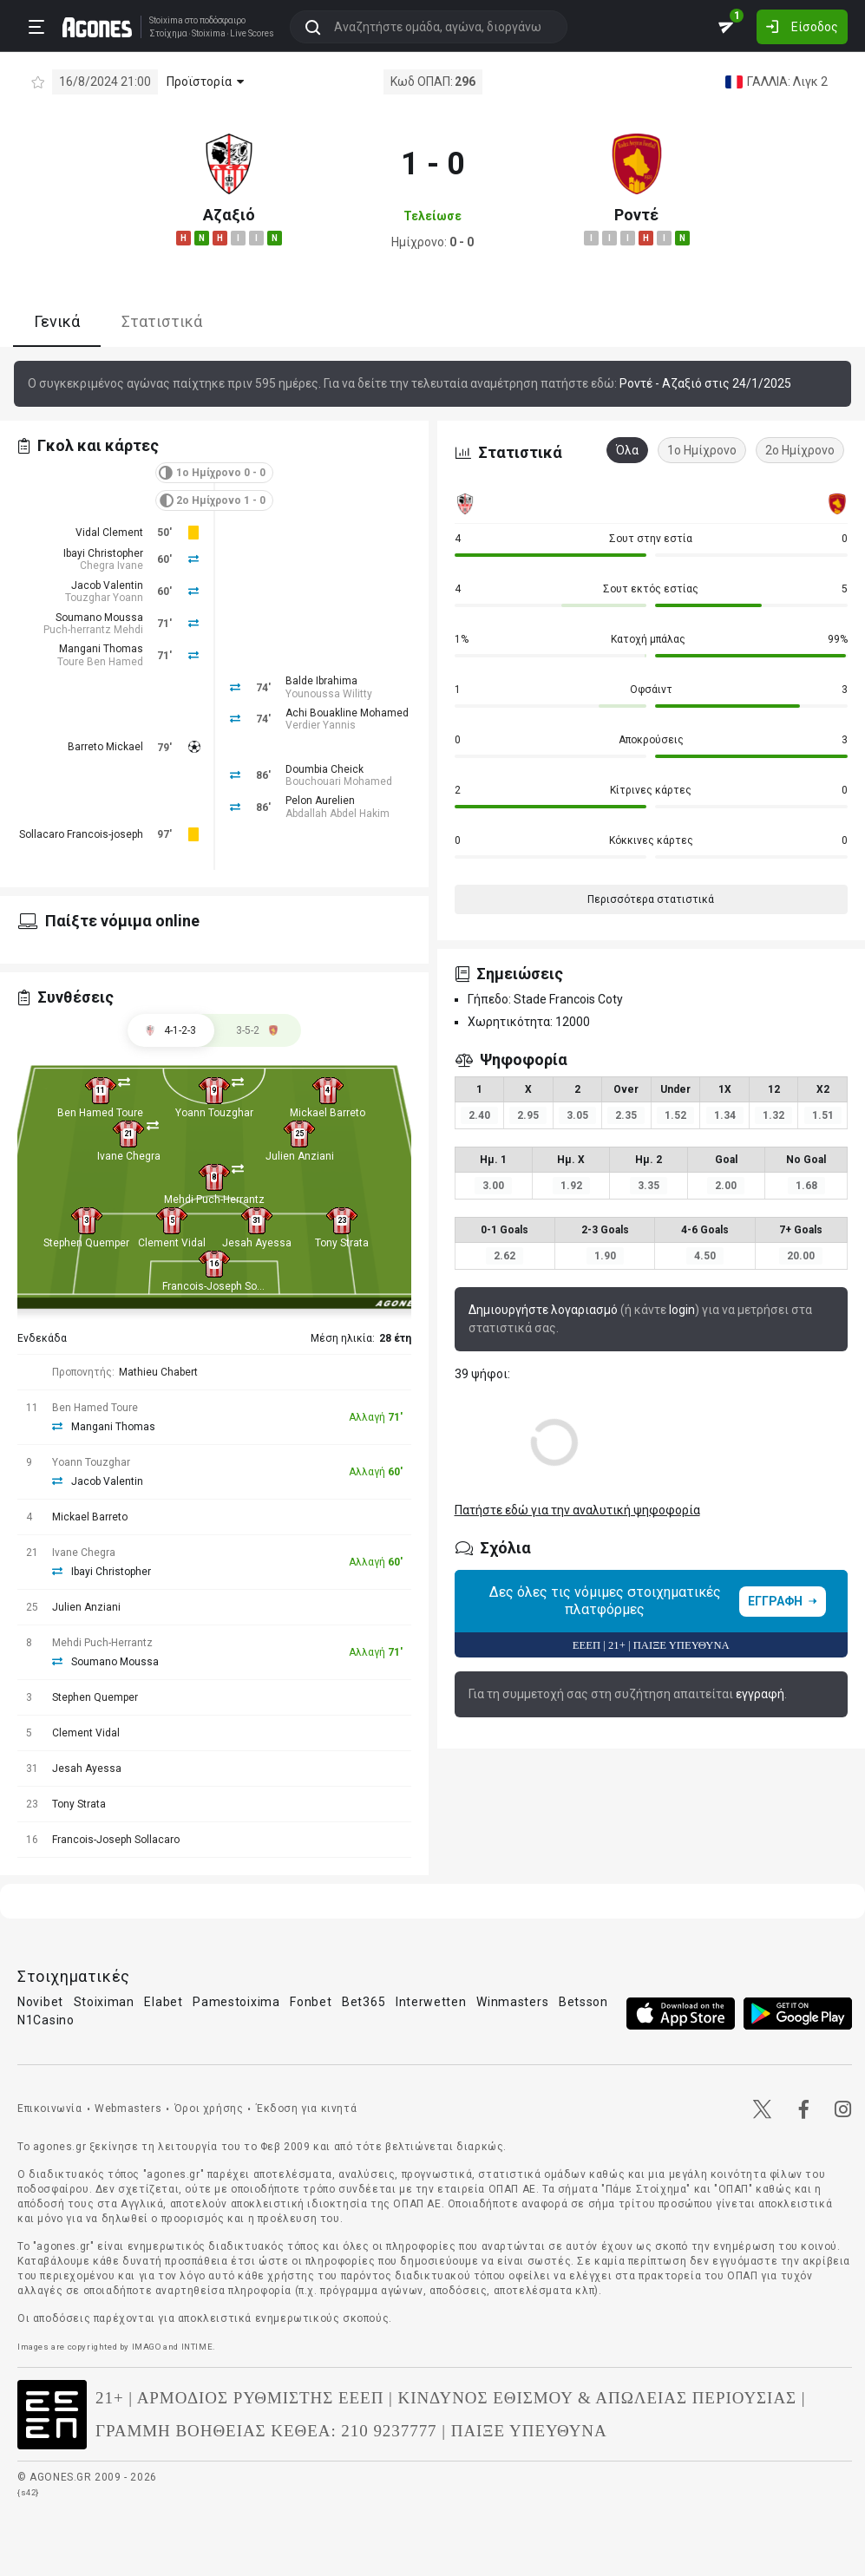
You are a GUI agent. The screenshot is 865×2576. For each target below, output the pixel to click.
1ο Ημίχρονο (702, 450)
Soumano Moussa (99, 617)
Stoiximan (104, 2002)
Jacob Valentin (107, 585)
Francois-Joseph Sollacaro (226, 1286)
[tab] (257, 1030)
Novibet (40, 2002)
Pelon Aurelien (320, 800)
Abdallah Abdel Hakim (337, 813)
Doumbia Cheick (324, 769)
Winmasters (512, 2002)
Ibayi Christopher (103, 553)
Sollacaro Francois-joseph (81, 834)
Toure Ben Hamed (100, 662)
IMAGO (146, 2346)
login (682, 1310)
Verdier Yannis (320, 725)
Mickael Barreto (327, 1113)
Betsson (583, 2002)
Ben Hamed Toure (100, 1113)
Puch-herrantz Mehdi (93, 630)
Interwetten (431, 2002)
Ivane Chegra (129, 1156)
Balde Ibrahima (321, 681)
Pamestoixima (236, 2002)
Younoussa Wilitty (328, 694)
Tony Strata (342, 1243)
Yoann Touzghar (214, 1113)
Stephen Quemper (86, 1243)
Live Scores (246, 33)
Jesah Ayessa (257, 1243)
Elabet (163, 2002)
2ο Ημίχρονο (800, 450)
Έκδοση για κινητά (306, 2108)
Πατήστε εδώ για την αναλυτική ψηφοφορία (577, 1510)
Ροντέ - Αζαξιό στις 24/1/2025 (705, 383)
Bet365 (363, 2002)
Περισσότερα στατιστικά (650, 899)
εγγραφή (760, 1694)
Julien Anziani (299, 1156)
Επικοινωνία (49, 2108)
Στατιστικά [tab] (161, 321)
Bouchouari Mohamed (338, 781)
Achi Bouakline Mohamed (347, 713)
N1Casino (46, 2020)
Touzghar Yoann (104, 598)
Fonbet (310, 2002)
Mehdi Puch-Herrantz (214, 1199)
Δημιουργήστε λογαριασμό (543, 1310)
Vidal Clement (109, 532)
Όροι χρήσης (209, 2108)
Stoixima (160, 19)
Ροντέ (636, 215)
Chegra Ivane (111, 565)
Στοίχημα (162, 33)
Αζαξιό (229, 215)
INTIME (197, 2346)
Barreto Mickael (105, 747)
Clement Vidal (172, 1243)
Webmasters (128, 2108)
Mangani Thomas (101, 649)
